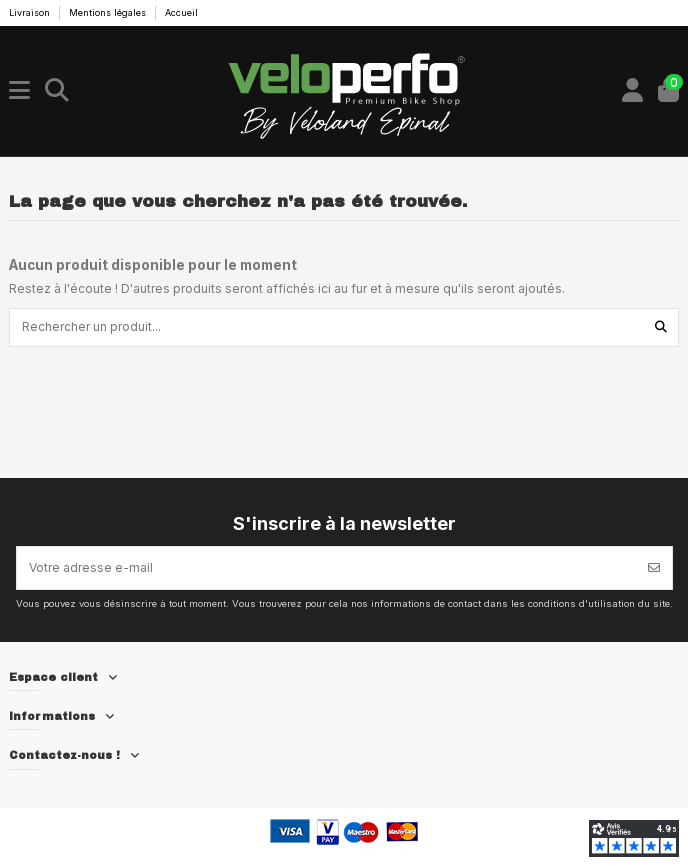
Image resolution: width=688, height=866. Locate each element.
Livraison (31, 12)
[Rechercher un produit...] (661, 327)
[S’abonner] (654, 568)
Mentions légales (109, 12)
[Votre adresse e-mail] (327, 568)
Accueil (181, 12)
